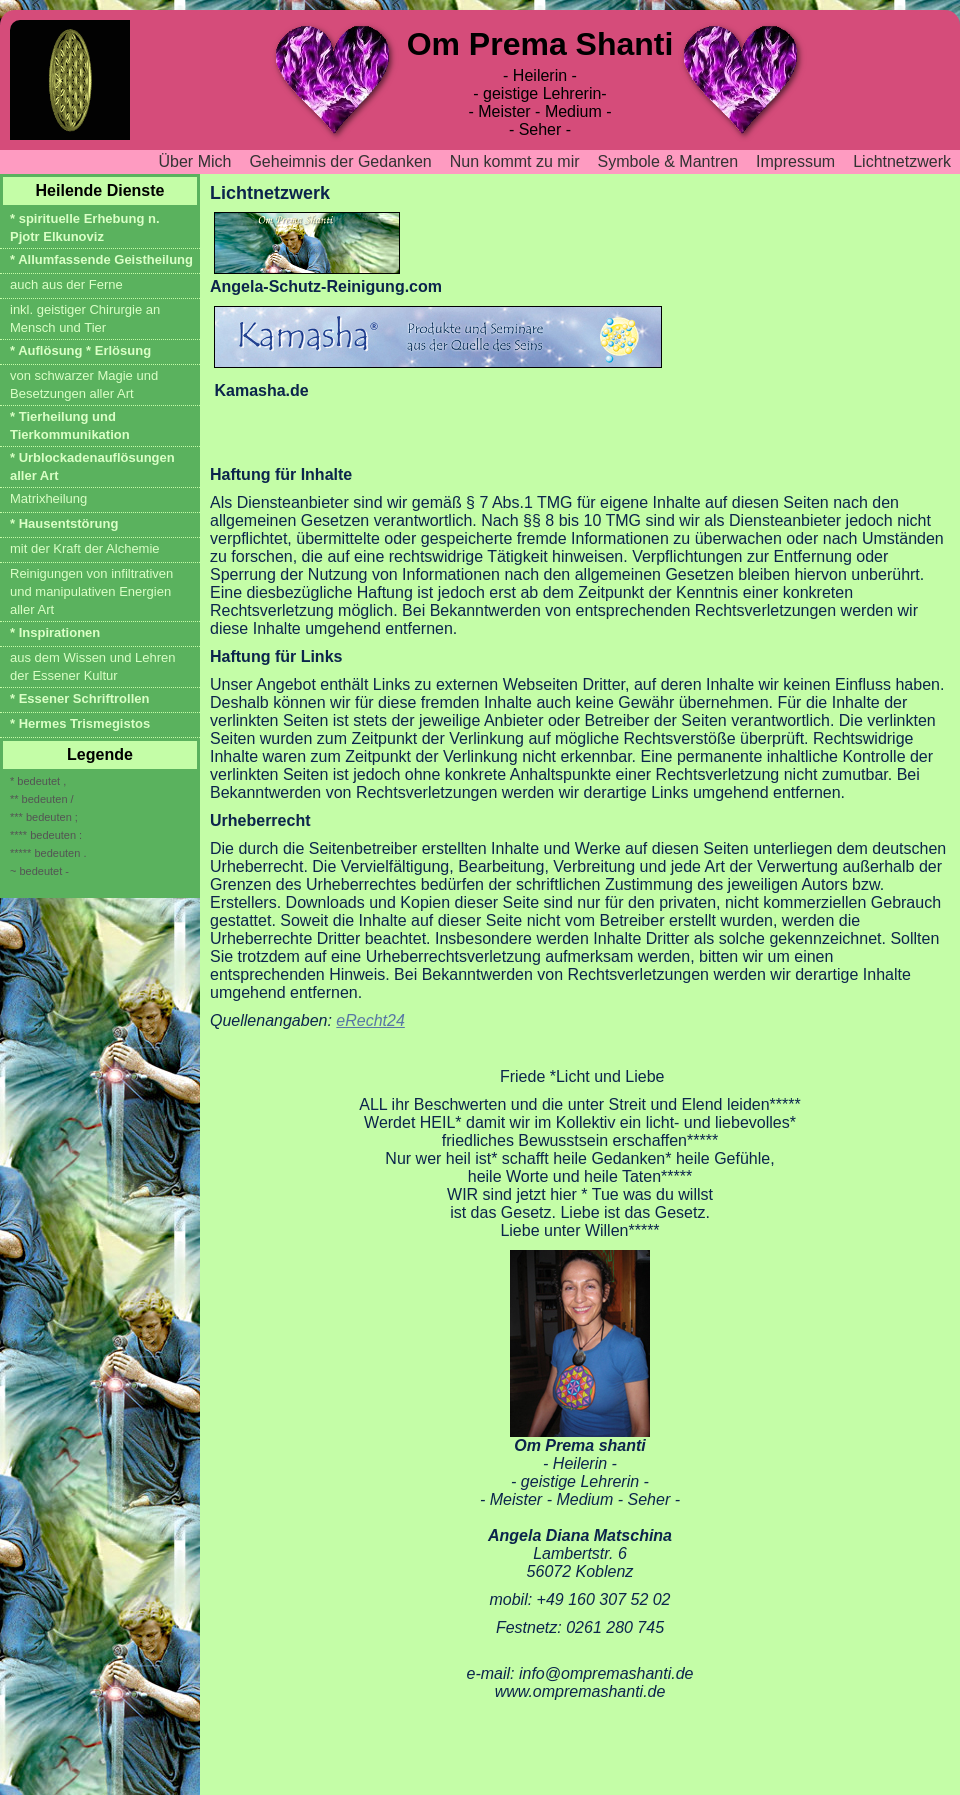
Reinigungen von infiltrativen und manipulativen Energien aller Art (91, 591)
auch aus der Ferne (66, 284)
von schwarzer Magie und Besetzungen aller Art (84, 384)
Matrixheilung (48, 498)
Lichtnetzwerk (902, 161)
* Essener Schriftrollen (79, 698)
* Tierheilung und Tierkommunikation (70, 425)
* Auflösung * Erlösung (80, 350)
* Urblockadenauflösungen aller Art (92, 466)
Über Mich (195, 161)
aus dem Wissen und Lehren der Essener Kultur (92, 666)
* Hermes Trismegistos (80, 723)
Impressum (795, 161)
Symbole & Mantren (668, 161)
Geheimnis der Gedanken (340, 161)
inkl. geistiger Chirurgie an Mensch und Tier (85, 318)
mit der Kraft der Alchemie (85, 548)
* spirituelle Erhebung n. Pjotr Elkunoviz (85, 227)
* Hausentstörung (64, 523)
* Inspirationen (55, 632)
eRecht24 (370, 1020)
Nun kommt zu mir (515, 161)
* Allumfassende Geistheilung (101, 259)
